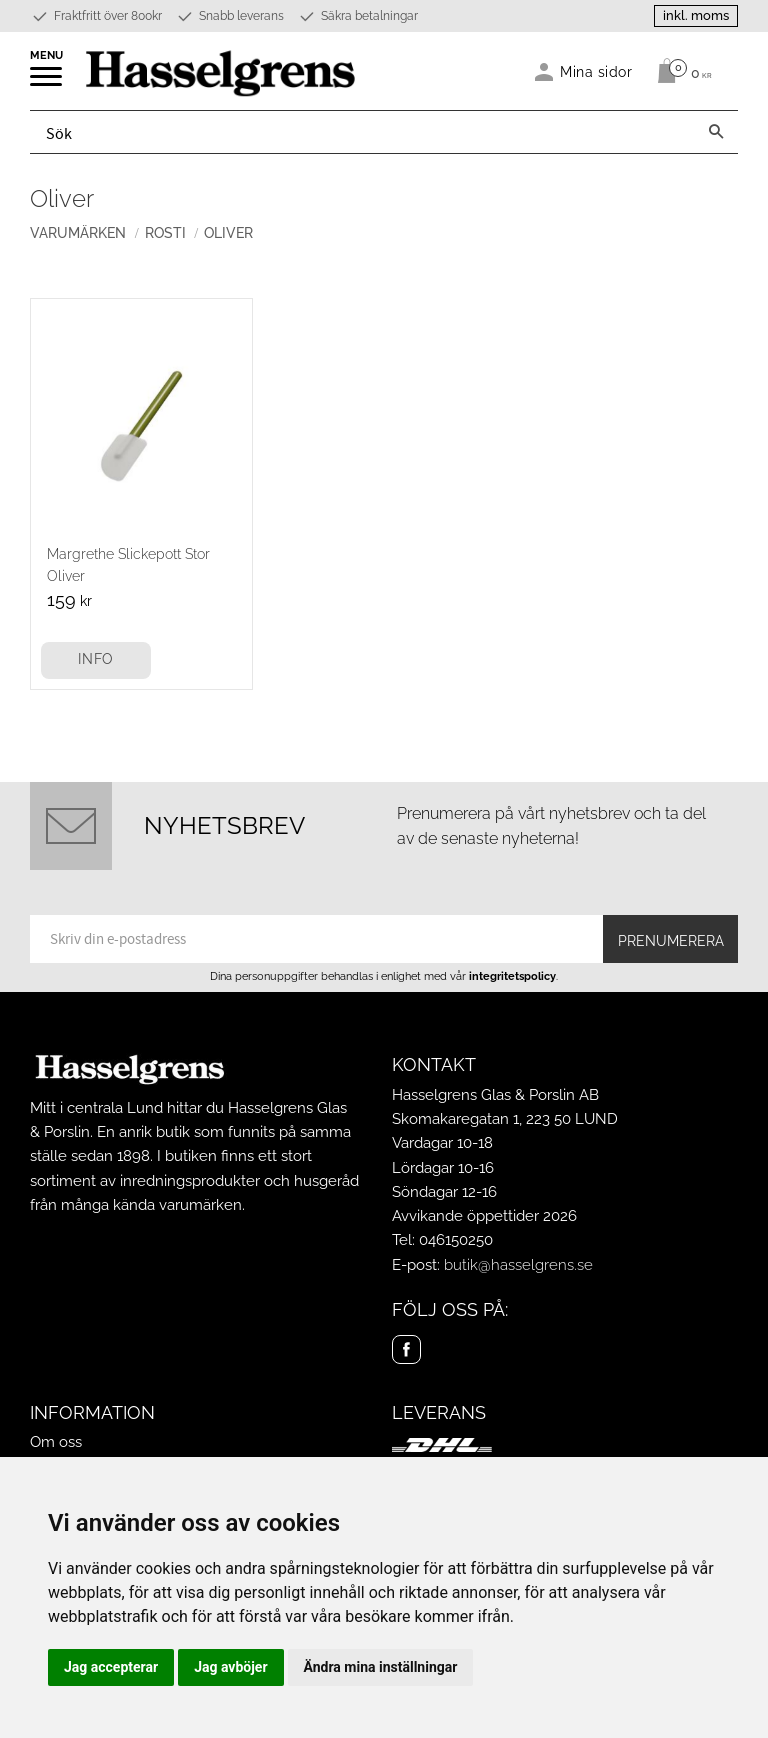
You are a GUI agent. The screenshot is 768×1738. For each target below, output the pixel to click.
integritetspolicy (512, 976)
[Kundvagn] (679, 71)
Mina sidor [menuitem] (596, 71)
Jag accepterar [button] (111, 1667)
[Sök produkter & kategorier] (362, 132)
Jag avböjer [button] (230, 1667)
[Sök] (716, 132)
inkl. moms (696, 15)
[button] (47, 83)
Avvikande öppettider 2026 (484, 1216)
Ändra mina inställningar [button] (381, 1667)
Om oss (56, 1442)
